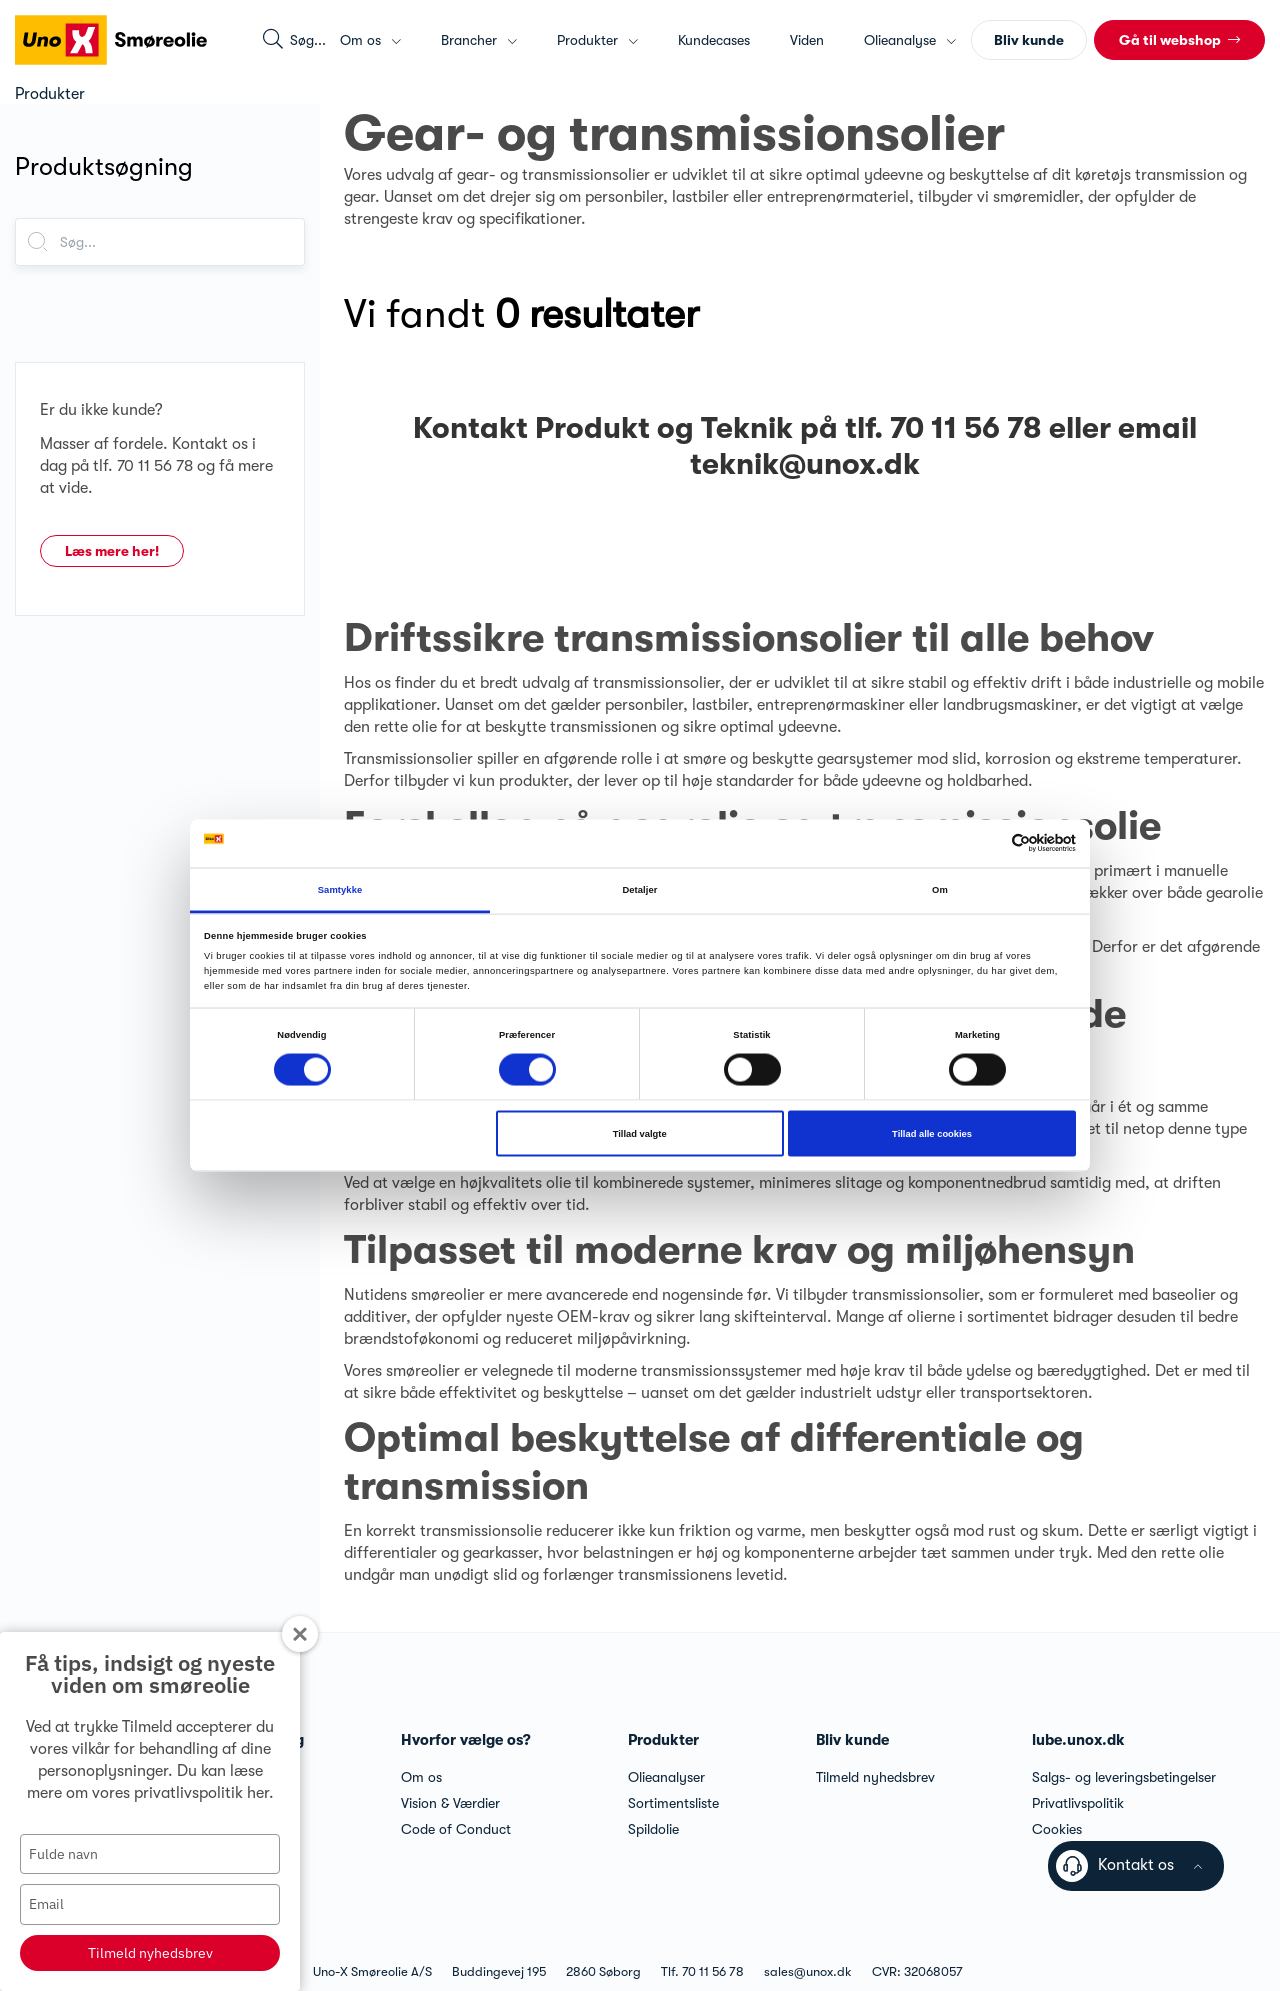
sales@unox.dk (808, 1971)
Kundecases (714, 40)
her (258, 1793)
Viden (807, 40)
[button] (1179, 40)
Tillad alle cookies (932, 1134)
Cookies (1057, 1829)
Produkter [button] (597, 40)
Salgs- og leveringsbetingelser (1124, 1777)
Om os (421, 1777)
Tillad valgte (640, 1134)
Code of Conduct (456, 1829)
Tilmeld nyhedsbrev (150, 1953)
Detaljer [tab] (639, 889)
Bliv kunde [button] (1029, 40)
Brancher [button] (479, 40)
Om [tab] (940, 889)
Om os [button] (370, 40)
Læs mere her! (112, 551)
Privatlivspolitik (1078, 1803)
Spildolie (653, 1829)
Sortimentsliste (673, 1803)
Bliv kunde (852, 1740)
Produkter (663, 1740)
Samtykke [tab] (340, 889)
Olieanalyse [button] (910, 40)
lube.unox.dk (1078, 1740)
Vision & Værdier (450, 1803)
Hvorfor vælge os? (466, 1740)
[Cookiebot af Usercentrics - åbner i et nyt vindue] (988, 843)
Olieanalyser (666, 1777)
